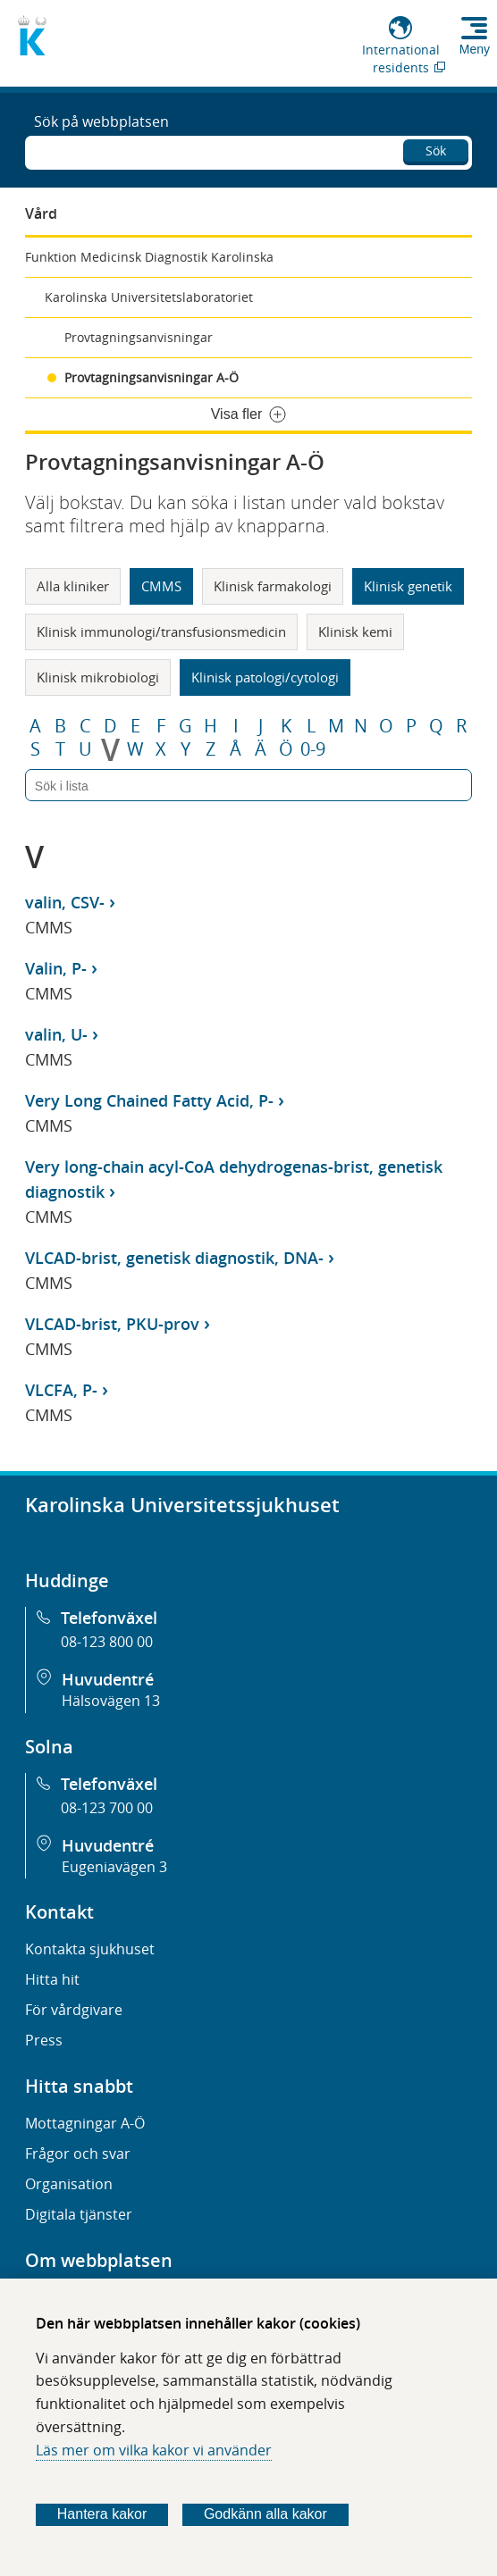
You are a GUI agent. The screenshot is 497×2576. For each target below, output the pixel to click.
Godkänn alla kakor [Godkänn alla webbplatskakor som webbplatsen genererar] (265, 2514)
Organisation (69, 2184)
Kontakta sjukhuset (90, 1949)
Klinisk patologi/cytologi (265, 677)
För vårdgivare (73, 2010)
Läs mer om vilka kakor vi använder (154, 2450)
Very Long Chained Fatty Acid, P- (149, 1100)
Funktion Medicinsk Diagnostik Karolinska (149, 256)
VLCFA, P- (61, 1390)
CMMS (161, 586)
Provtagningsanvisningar (138, 337)
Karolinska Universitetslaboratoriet (149, 297)
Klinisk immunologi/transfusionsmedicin (161, 631)
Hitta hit (52, 1979)
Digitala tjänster (78, 2214)
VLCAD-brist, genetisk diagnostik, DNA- (174, 1257)
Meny (474, 49)
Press (44, 2040)
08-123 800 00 (107, 1642)
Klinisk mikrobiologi (98, 677)
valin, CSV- (65, 902)
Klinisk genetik (408, 586)
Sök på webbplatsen (101, 121)
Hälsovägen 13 (111, 1700)
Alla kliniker (73, 586)
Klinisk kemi (355, 631)
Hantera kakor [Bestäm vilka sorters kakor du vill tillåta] (102, 2514)
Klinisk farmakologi (273, 586)
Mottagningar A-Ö (85, 2123)
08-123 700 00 (107, 1808)
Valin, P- (56, 968)
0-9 (312, 749)
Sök (435, 150)
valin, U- (56, 1034)
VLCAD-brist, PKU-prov (112, 1323)
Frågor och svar (78, 2153)
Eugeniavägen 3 (114, 1867)
